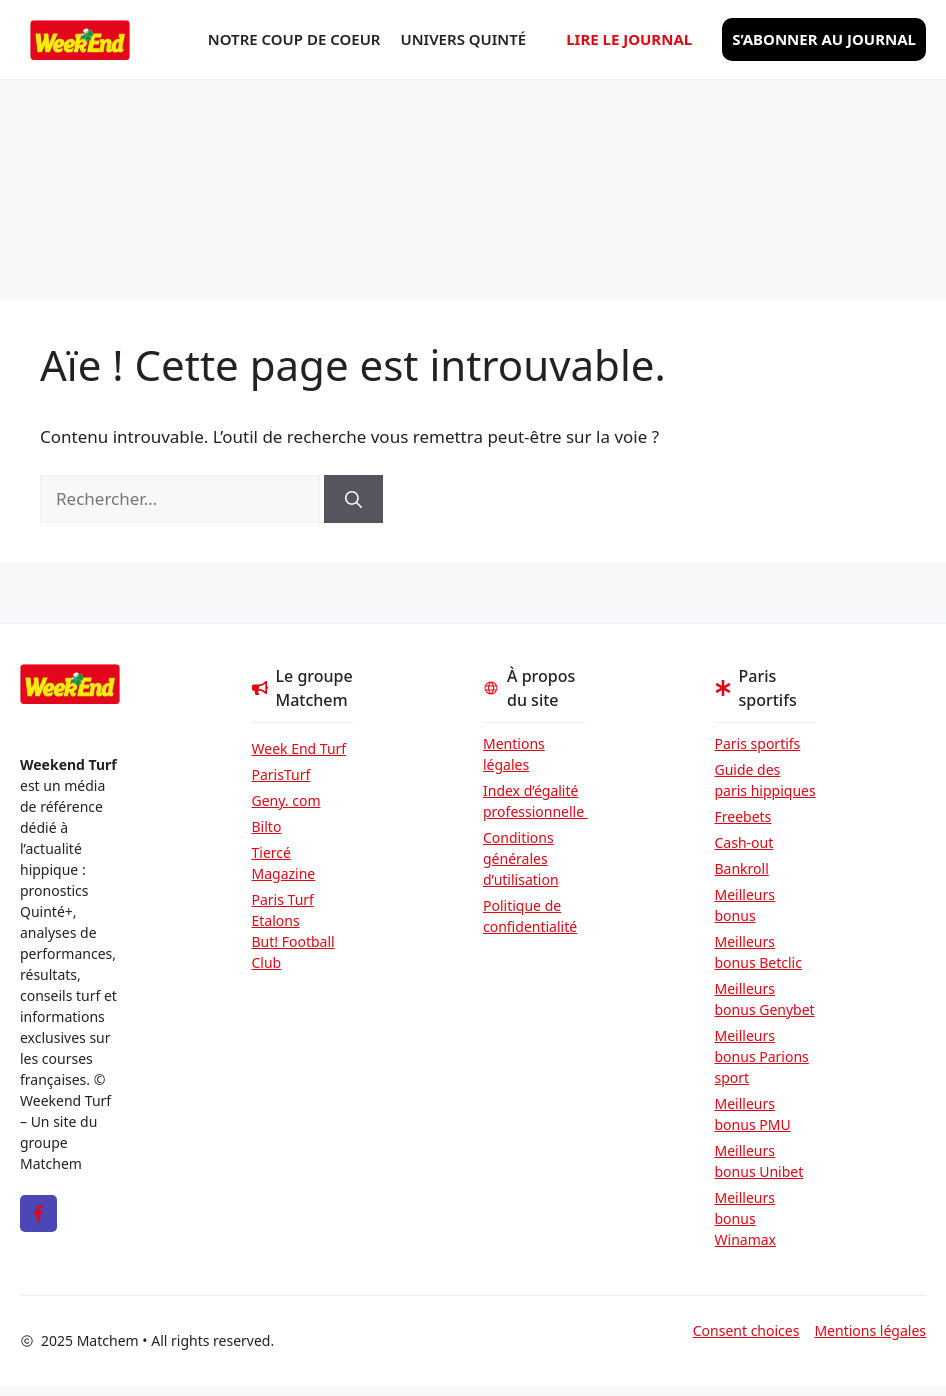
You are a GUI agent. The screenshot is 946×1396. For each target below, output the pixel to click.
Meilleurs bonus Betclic (758, 952)
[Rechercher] (353, 499)
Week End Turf (299, 748)
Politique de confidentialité (530, 916)
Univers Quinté (464, 39)
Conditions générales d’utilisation (521, 858)
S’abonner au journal (824, 39)
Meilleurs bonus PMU (753, 1114)
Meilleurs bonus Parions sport (762, 1056)
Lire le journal (629, 39)
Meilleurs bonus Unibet (759, 1161)
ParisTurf (281, 774)
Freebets (743, 816)
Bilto (267, 826)
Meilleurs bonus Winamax (746, 1218)
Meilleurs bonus (745, 905)
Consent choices (746, 1330)
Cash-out (744, 842)
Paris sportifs (758, 743)
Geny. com (286, 800)
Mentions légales (514, 754)
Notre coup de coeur (294, 39)
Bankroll (742, 868)
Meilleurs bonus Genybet (765, 999)
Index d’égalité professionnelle (534, 801)
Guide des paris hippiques (765, 780)
